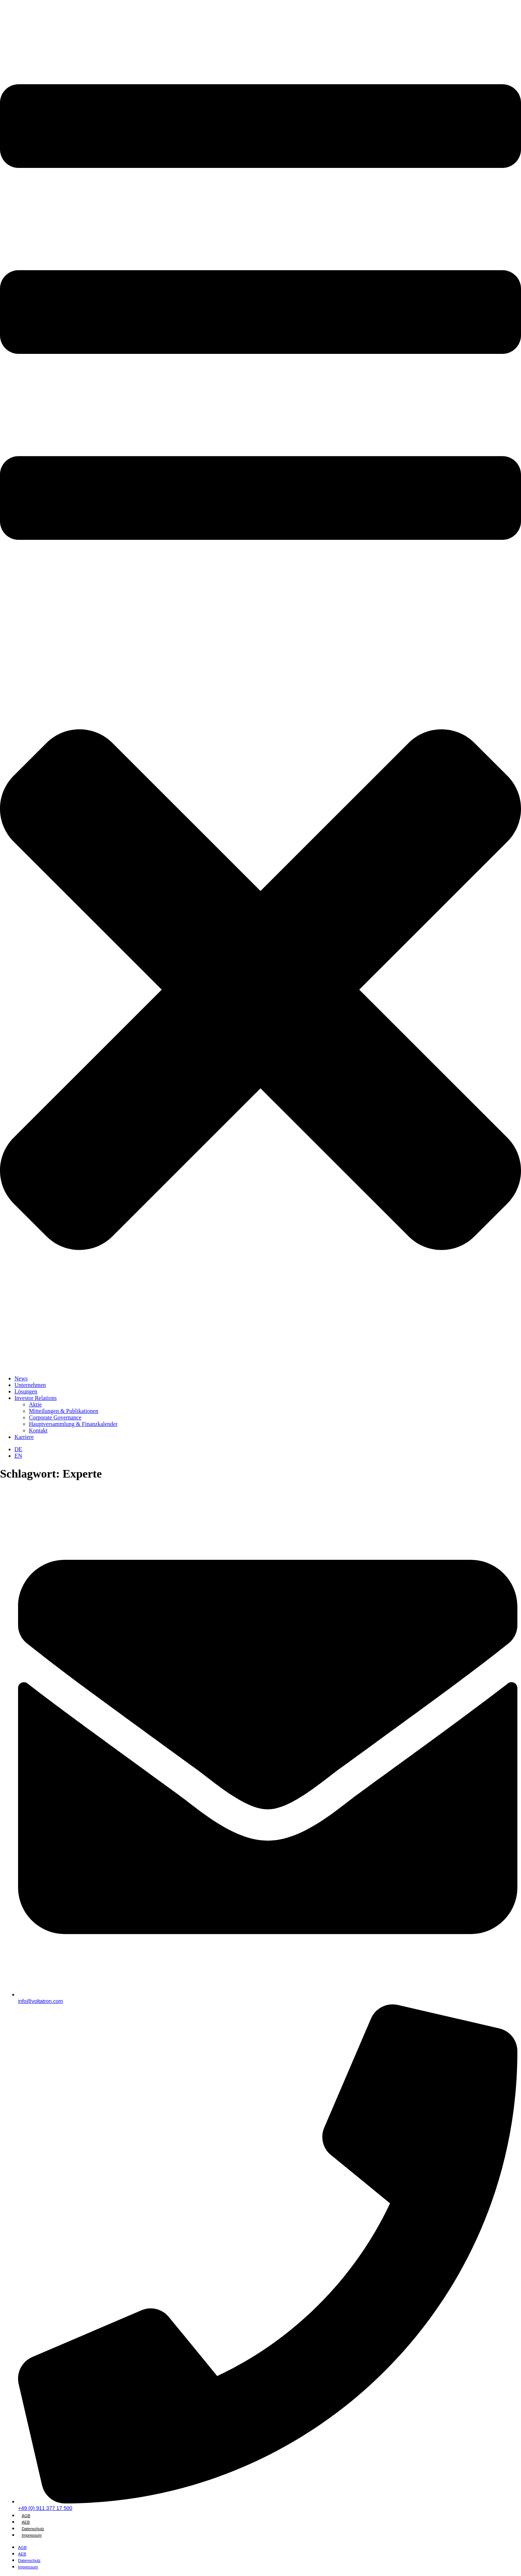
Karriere (24, 1437)
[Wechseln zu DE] (18, 1449)
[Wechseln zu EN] (18, 1456)
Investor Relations (35, 1398)
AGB (26, 2516)
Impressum (32, 2535)
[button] (260, 692)
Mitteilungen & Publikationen (63, 1411)
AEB (26, 2522)
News (20, 1378)
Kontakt (38, 1430)
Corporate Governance (55, 1417)
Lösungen (25, 1391)
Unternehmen (30, 1385)
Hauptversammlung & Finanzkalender (73, 1424)
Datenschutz (33, 2529)
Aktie (35, 1404)
